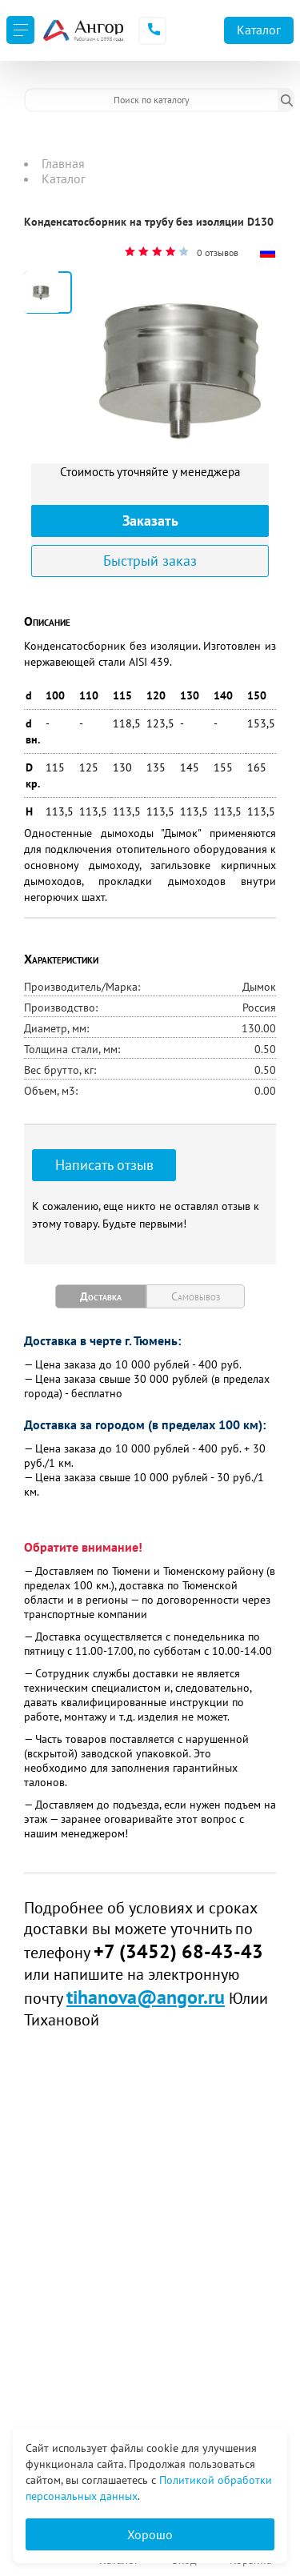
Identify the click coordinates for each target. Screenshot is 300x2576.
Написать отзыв (104, 1165)
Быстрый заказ (150, 560)
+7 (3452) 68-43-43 (178, 1951)
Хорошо (150, 2534)
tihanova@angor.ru (145, 1997)
